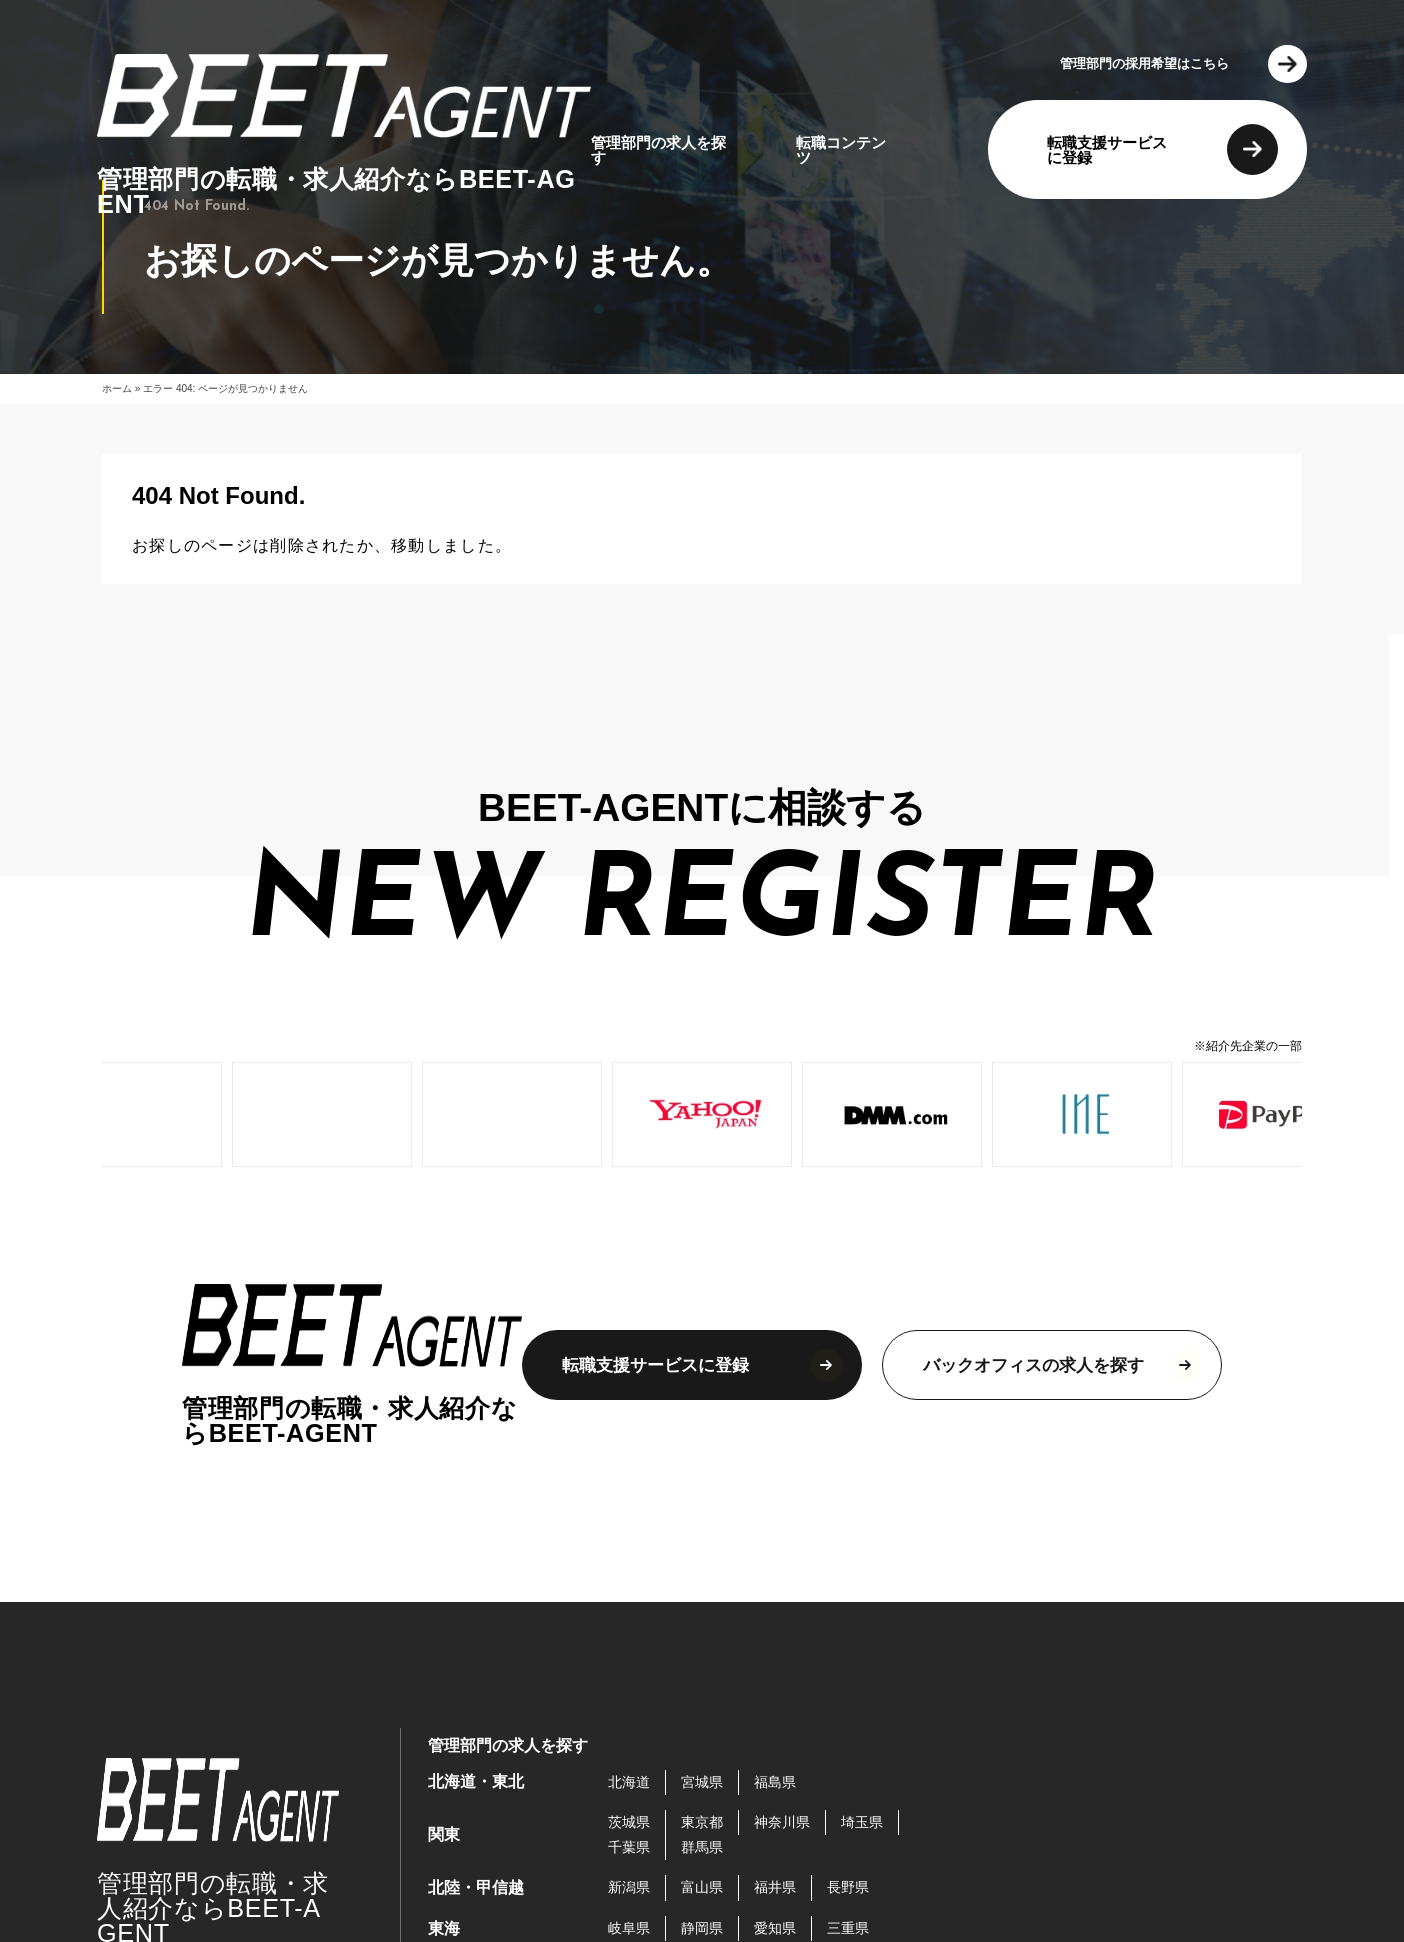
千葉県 (629, 1847)
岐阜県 (629, 1928)
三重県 (848, 1928)
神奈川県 (782, 1822)
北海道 (629, 1782)
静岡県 (702, 1928)
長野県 (848, 1887)
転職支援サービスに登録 (1107, 150)
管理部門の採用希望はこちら (1144, 63)
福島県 (775, 1782)
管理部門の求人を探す (658, 150)
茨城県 (629, 1822)
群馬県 (702, 1847)
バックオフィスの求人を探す (1033, 1365)
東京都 (702, 1822)
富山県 (702, 1887)
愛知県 (775, 1928)
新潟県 (629, 1887)
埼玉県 (862, 1822)
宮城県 (702, 1782)
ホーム (117, 388)
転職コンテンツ (841, 150)
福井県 (775, 1887)
